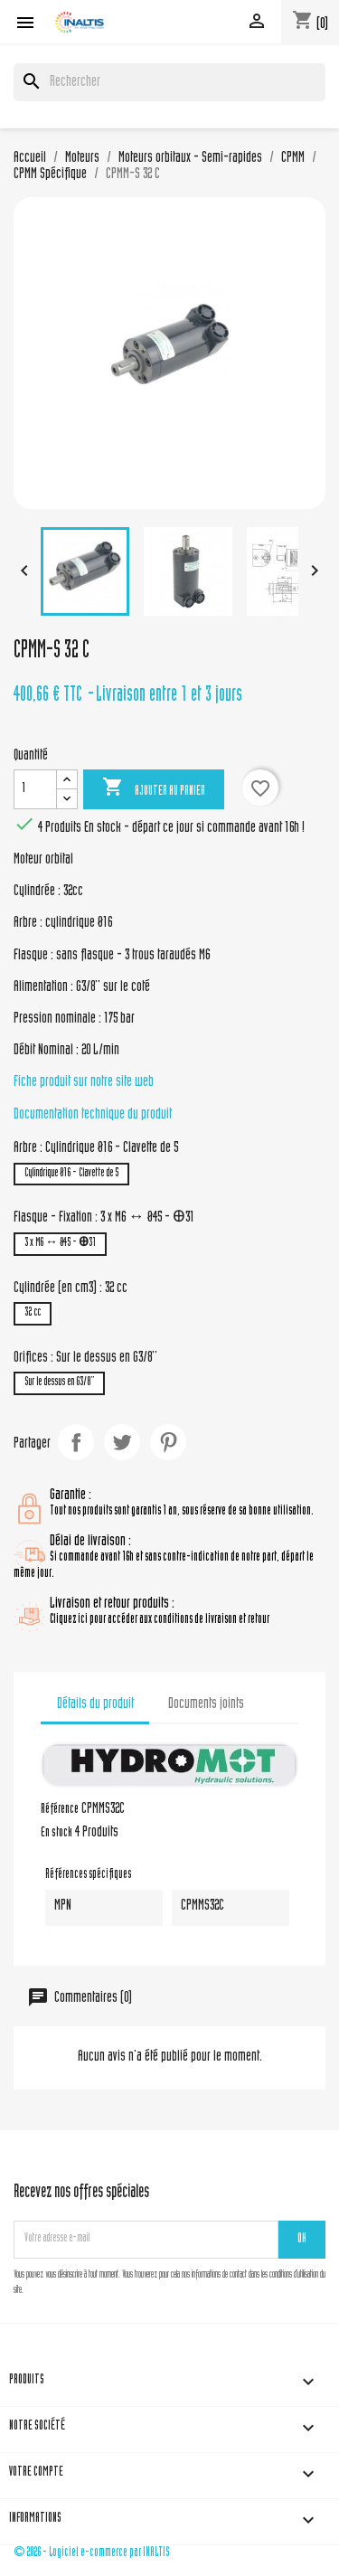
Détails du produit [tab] (95, 1704)
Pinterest (168, 1442)
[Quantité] (35, 789)
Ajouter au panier (153, 788)
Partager (76, 1442)
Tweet (122, 1442)
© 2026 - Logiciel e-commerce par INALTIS (92, 2553)
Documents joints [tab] (206, 1704)
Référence (60, 1810)
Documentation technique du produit (93, 1115)
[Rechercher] (169, 82)
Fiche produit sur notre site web (84, 1082)
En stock (56, 1833)
